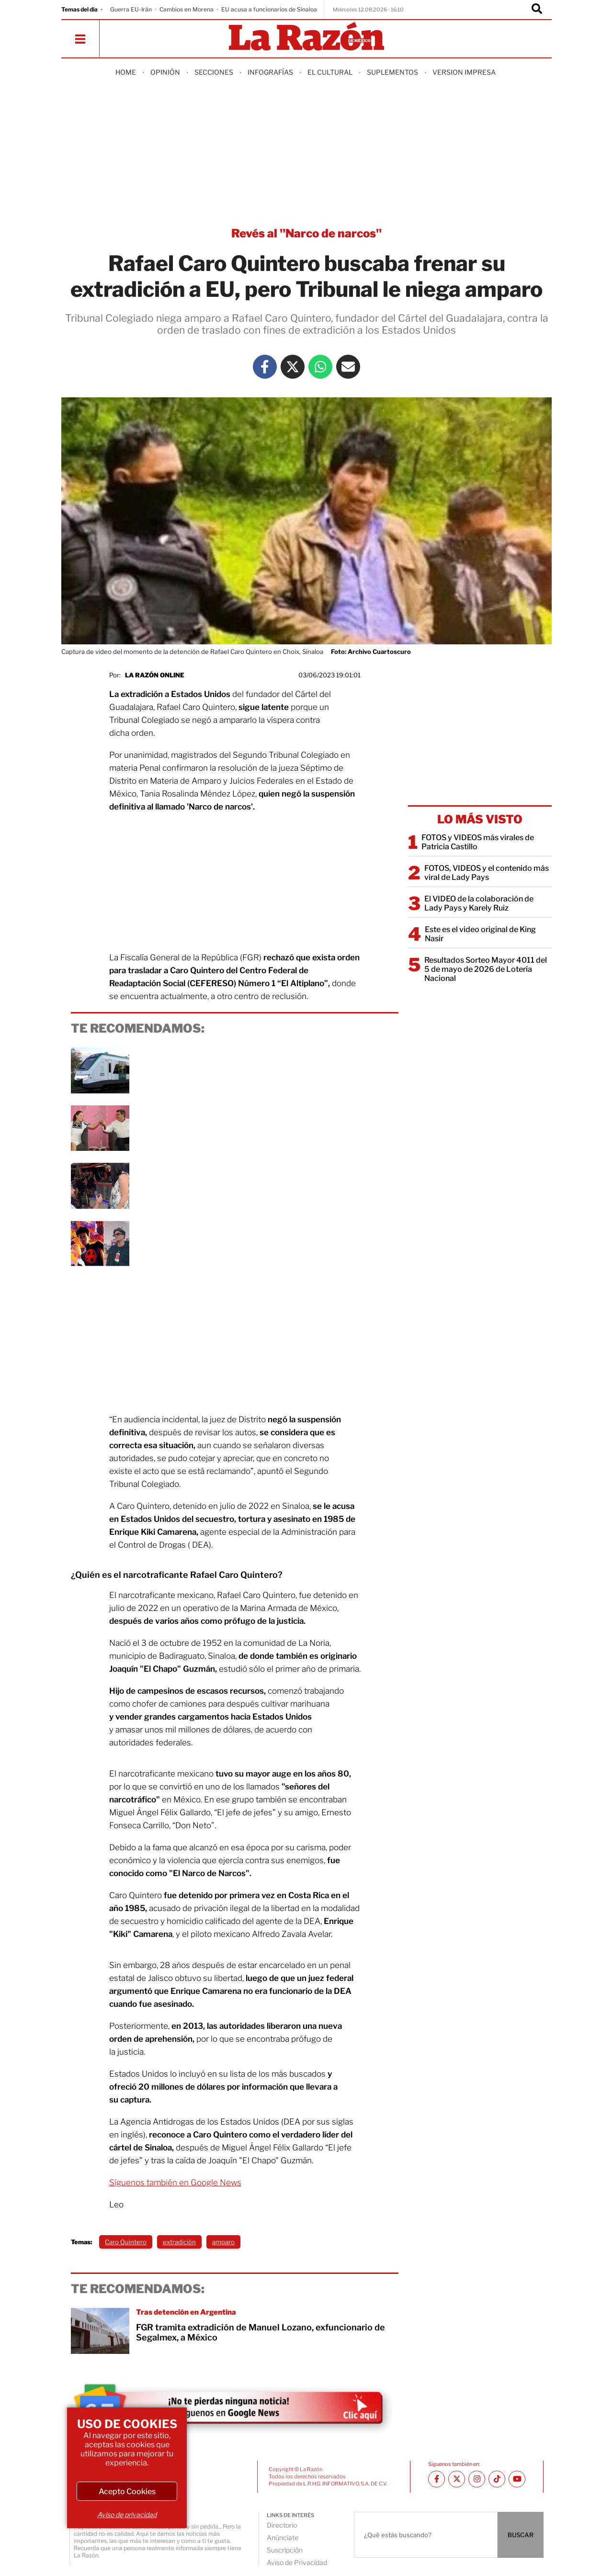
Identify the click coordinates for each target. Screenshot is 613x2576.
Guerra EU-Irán (131, 9)
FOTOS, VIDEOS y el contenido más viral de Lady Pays (486, 873)
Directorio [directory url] (282, 2525)
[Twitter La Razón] (293, 367)
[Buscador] (537, 9)
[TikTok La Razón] (496, 2479)
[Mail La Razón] (348, 367)
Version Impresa (464, 72)
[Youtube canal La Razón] (517, 2479)
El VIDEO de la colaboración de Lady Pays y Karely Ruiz (479, 903)
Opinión (165, 72)
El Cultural (329, 72)
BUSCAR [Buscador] (521, 2535)
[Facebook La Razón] (265, 367)
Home (125, 72)
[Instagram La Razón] (476, 2479)
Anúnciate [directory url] (282, 2537)
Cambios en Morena (186, 9)
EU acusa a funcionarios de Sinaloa (269, 9)
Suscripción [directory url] (285, 2550)
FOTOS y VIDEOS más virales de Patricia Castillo (477, 842)
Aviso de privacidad (127, 2514)
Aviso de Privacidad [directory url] (297, 2562)
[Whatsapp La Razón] (320, 367)
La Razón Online (154, 675)
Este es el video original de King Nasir (480, 934)
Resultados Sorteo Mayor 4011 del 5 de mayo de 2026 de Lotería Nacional (485, 969)
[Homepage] (306, 37)
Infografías (270, 72)
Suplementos (392, 72)
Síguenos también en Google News (175, 2182)
